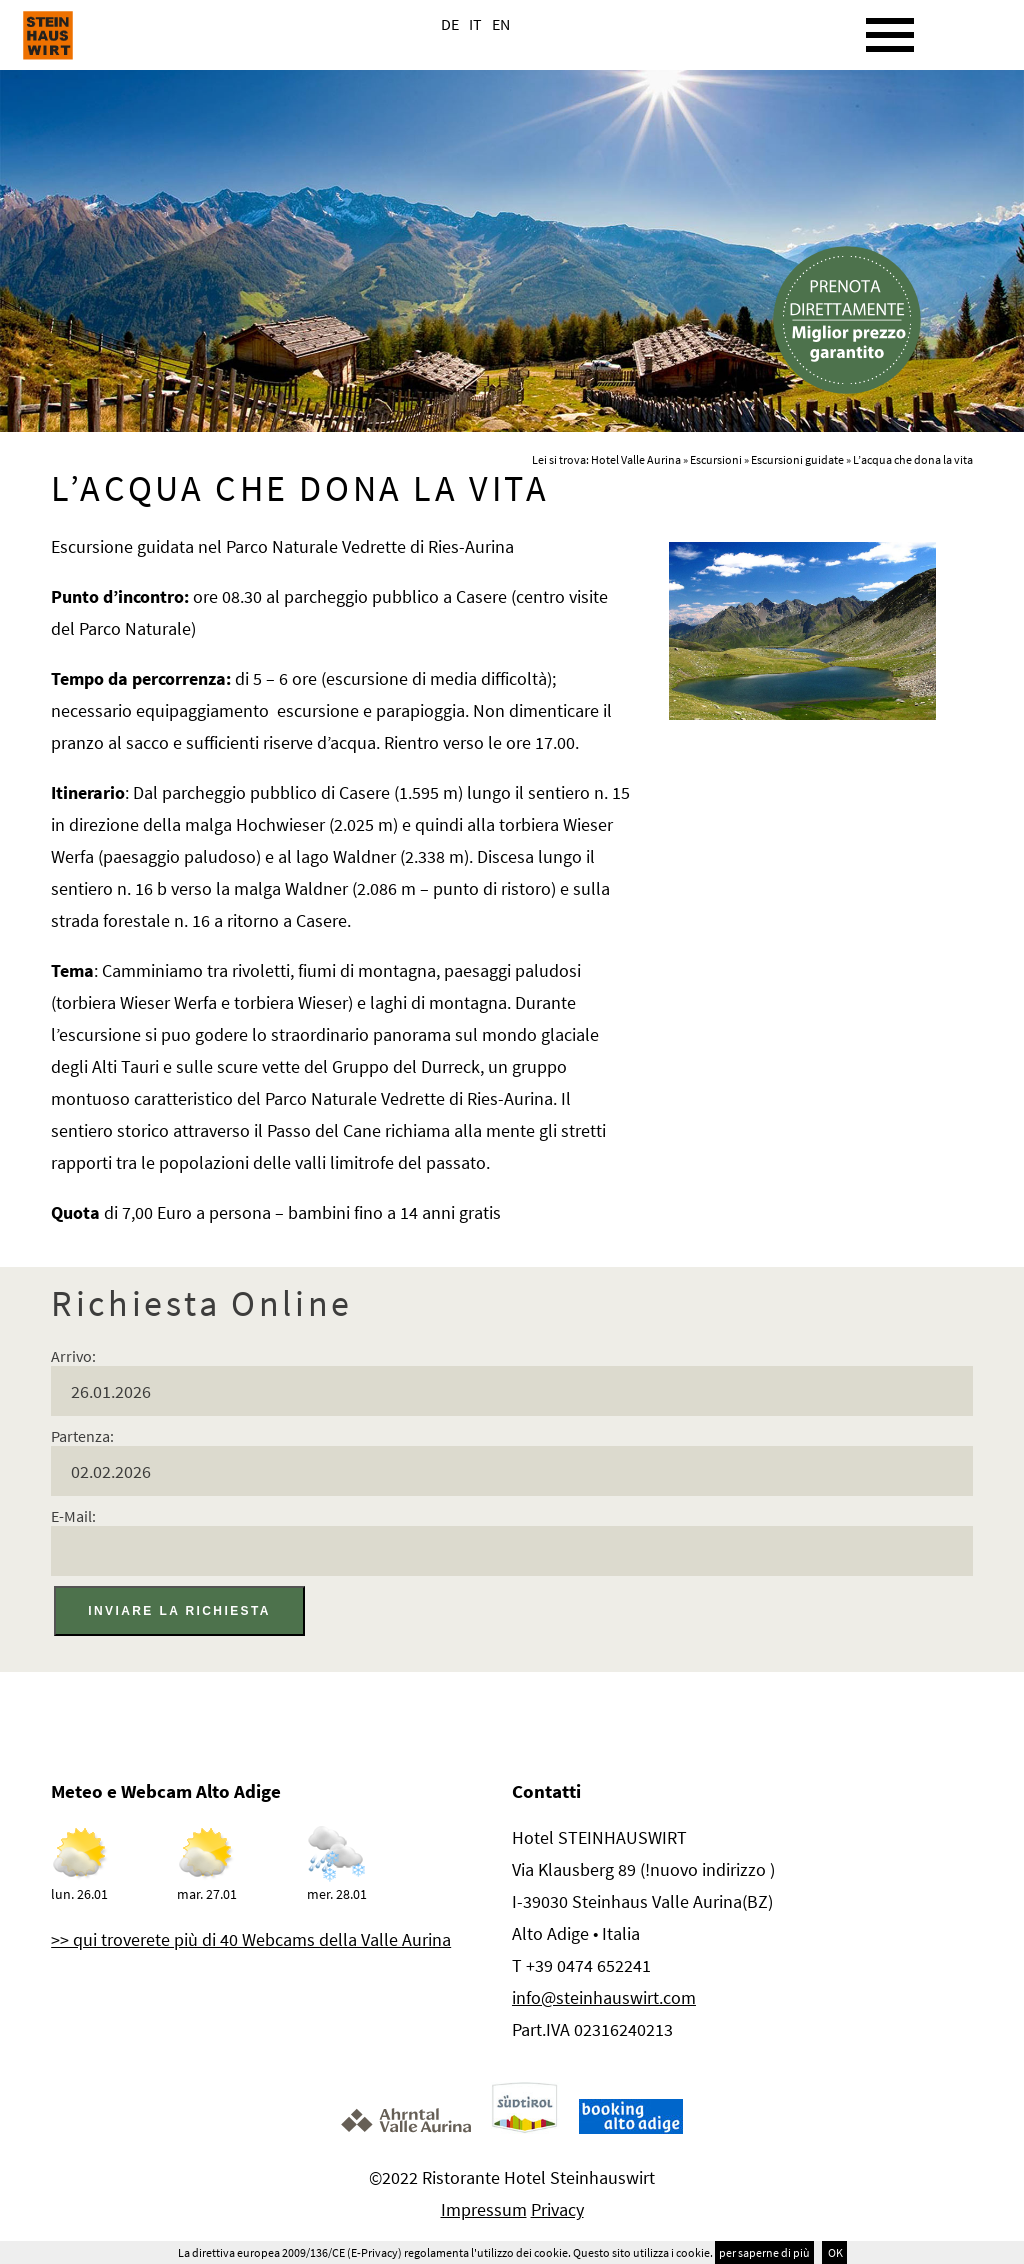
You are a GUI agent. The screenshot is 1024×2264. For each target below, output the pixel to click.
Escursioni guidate (797, 459)
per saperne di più (764, 2252)
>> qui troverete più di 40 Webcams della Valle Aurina (251, 1939)
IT (475, 24)
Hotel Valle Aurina (636, 459)
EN (501, 24)
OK (834, 2252)
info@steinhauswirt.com (604, 1997)
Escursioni (716, 459)
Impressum (484, 2209)
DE (450, 24)
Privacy (557, 2209)
